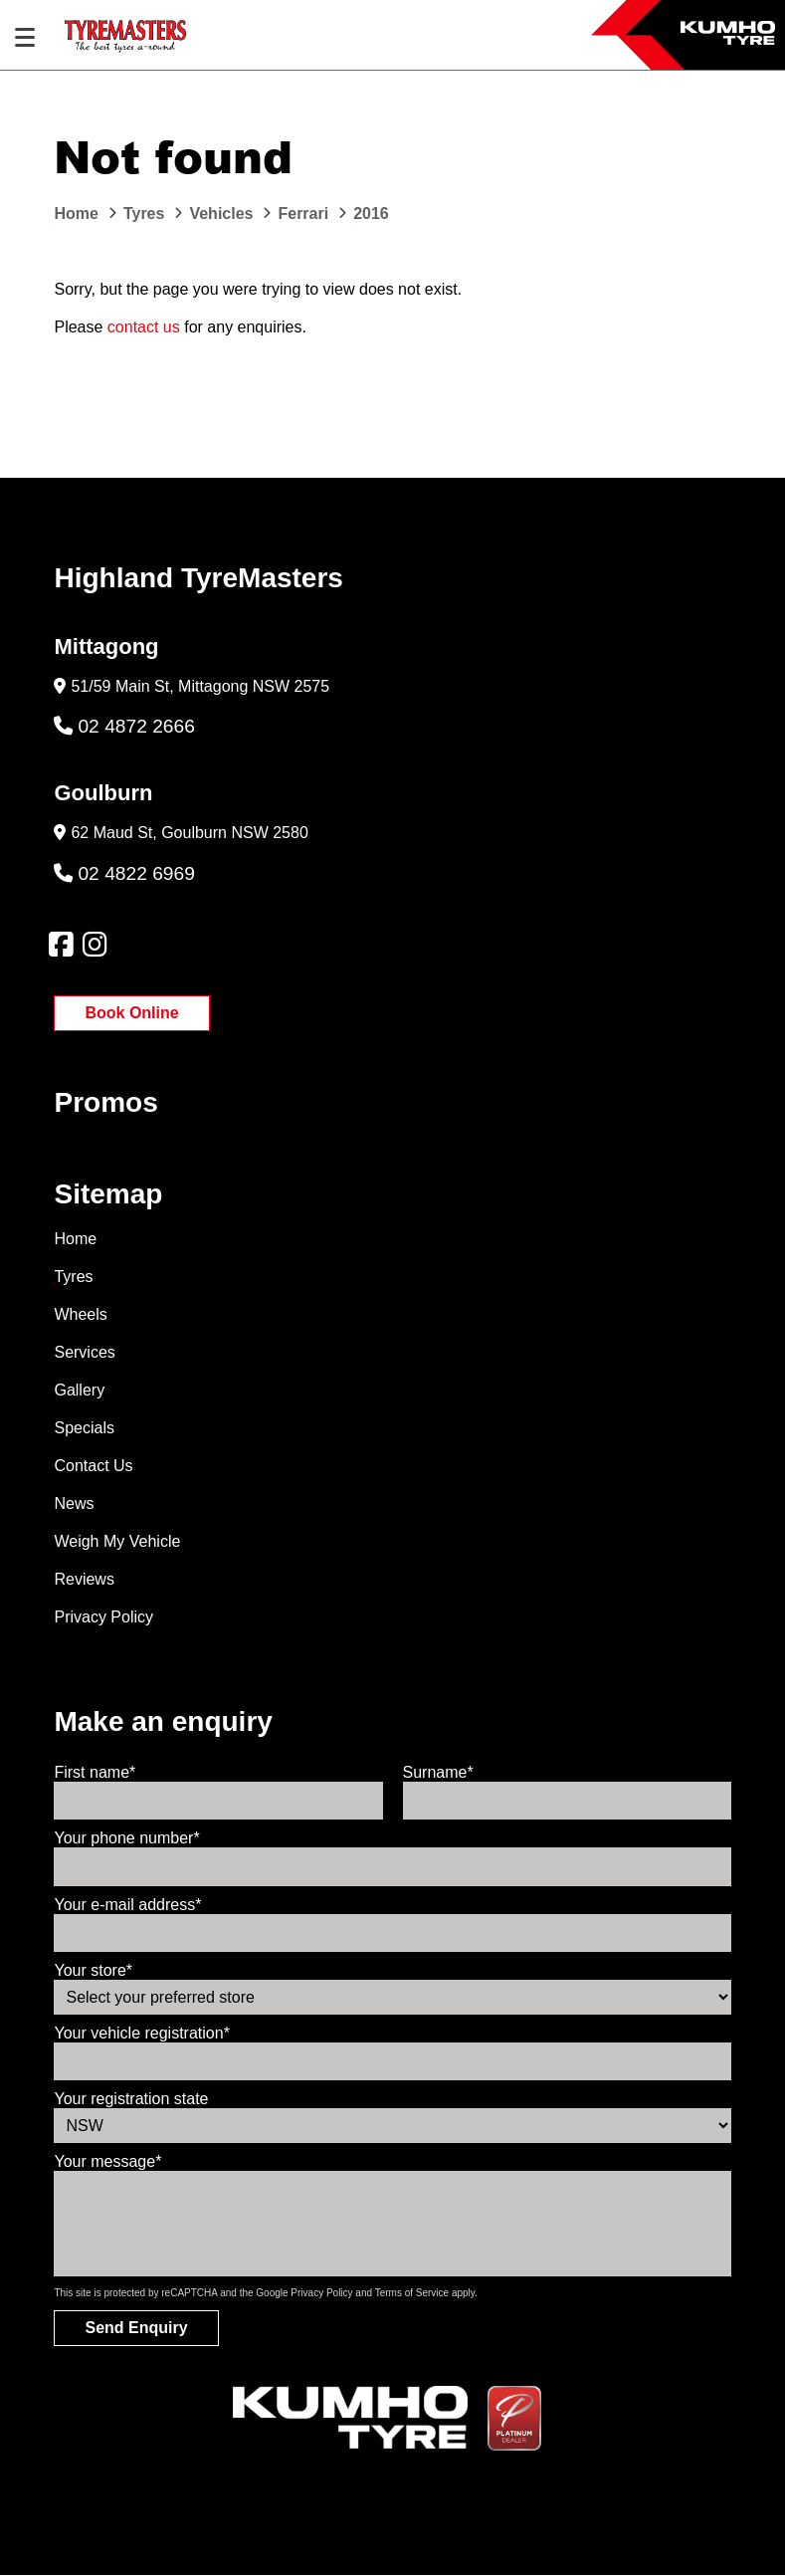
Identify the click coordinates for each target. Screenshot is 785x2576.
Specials (83, 1427)
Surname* (438, 1772)
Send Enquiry (136, 2327)
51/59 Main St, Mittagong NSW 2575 (200, 686)
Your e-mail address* (127, 1904)
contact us (143, 327)
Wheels (80, 1314)
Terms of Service (412, 2292)
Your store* (93, 1970)
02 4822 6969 (124, 873)
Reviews (83, 1579)
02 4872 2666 (124, 726)
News (74, 1503)
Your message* (107, 2161)
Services (84, 1352)
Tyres (73, 1276)
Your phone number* (126, 1837)
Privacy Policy (103, 1617)
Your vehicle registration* (141, 2033)
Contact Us (93, 1465)
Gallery (79, 1390)
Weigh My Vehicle (117, 1541)
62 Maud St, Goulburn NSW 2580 (189, 832)
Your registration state (131, 2098)
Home (75, 1238)
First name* (94, 1772)
